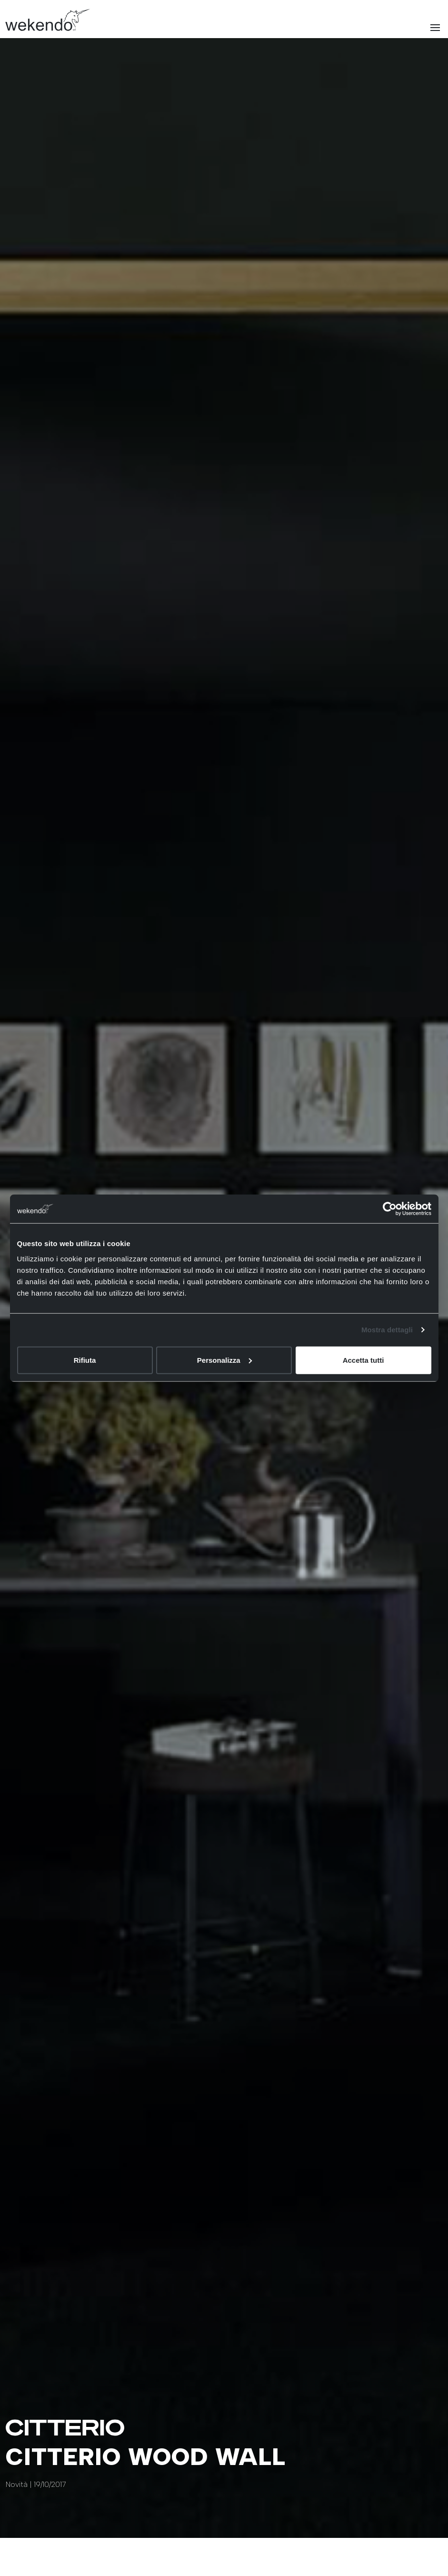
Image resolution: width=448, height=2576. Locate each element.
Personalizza (224, 1360)
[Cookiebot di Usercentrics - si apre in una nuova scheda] (389, 1209)
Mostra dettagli (387, 1330)
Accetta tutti (363, 1360)
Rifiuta (85, 1360)
